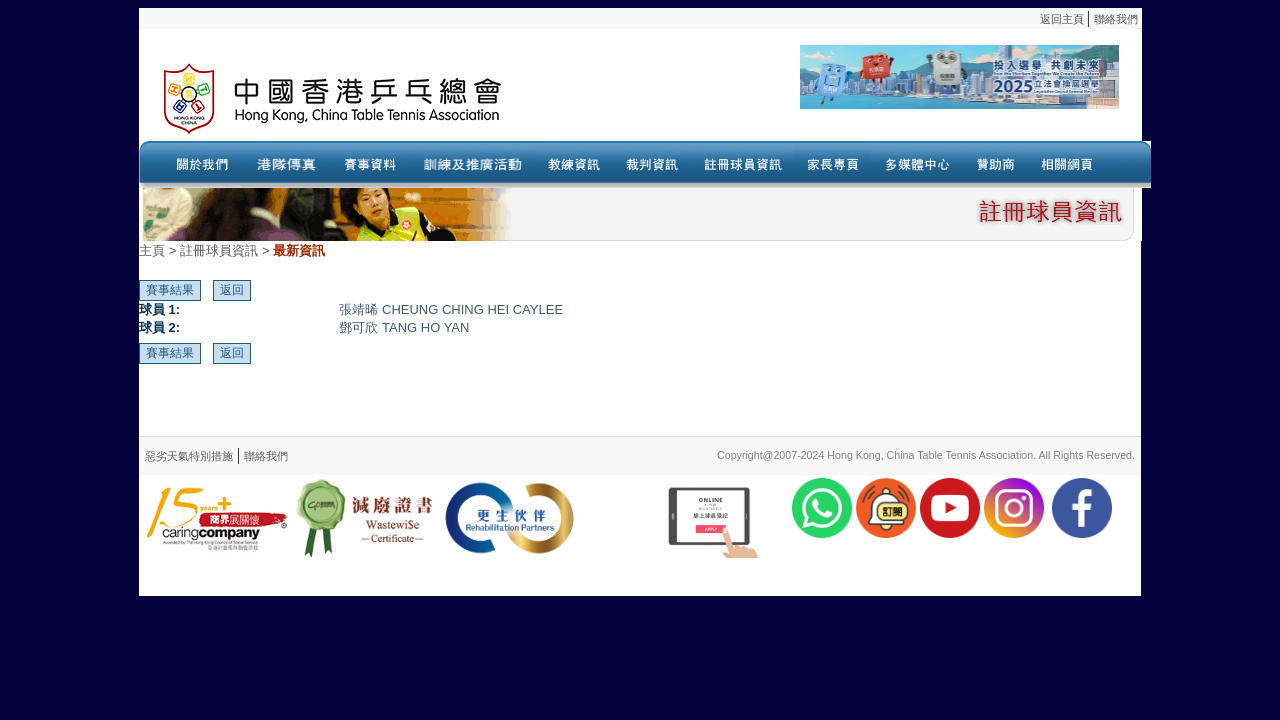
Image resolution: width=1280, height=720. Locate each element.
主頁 (152, 250)
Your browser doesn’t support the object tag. (834, 99)
